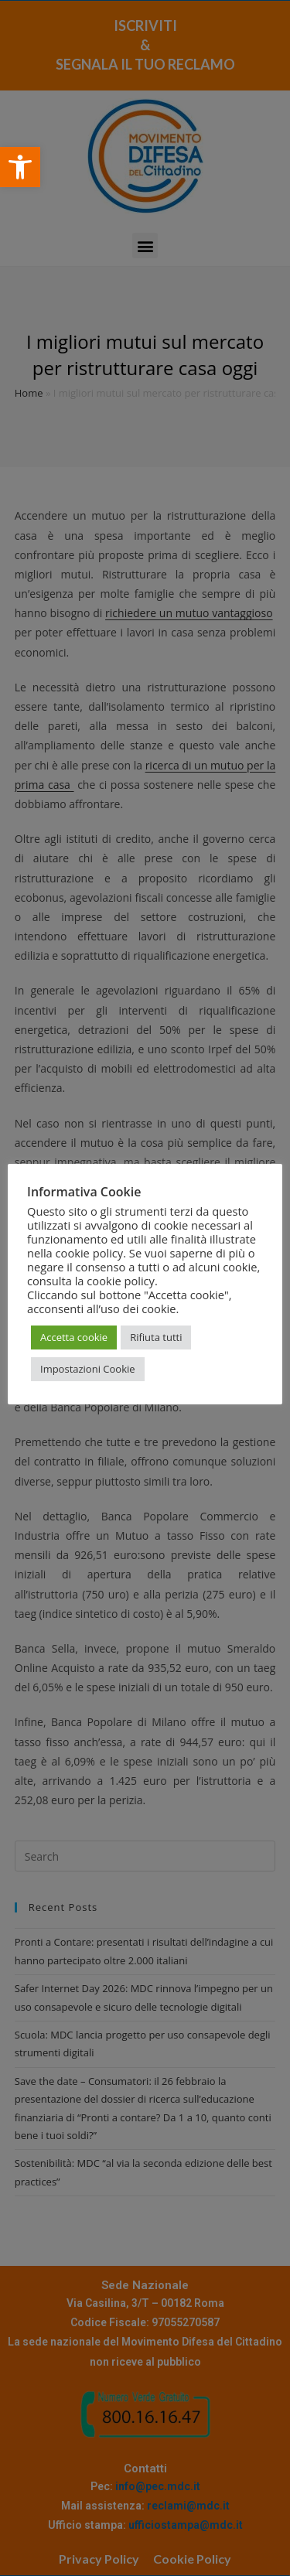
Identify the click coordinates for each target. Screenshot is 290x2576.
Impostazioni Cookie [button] (87, 1369)
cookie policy (121, 1280)
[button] (20, 167)
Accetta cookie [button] (73, 1337)
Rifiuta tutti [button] (156, 1337)
